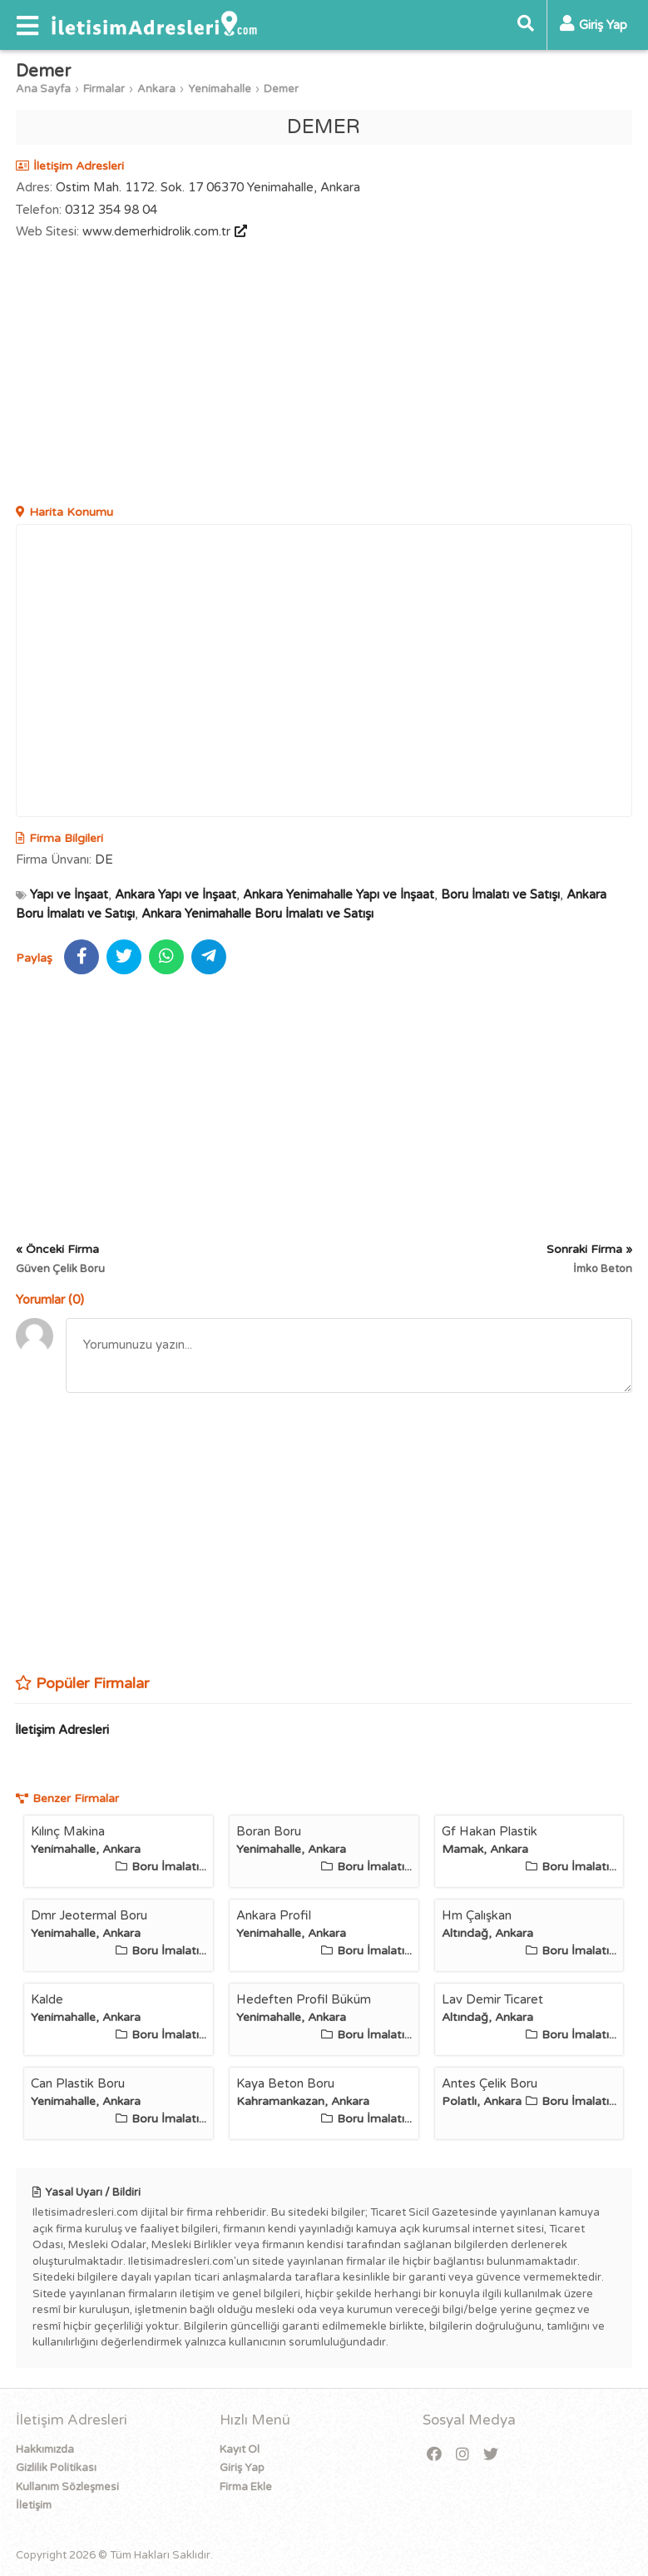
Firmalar (104, 89)
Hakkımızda (45, 2449)
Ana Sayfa (43, 89)
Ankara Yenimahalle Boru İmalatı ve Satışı (257, 913)
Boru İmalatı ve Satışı (500, 894)
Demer (281, 89)
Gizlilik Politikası (56, 2467)
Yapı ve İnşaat (69, 894)
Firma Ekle (246, 2487)
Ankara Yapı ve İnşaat (175, 894)
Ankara (156, 89)
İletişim (34, 2505)
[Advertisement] (323, 374)
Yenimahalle (219, 89)
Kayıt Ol (240, 2449)
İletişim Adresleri (62, 1729)
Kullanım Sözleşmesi (67, 2487)
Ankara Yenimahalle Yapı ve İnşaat (338, 894)
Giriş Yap (242, 2467)
